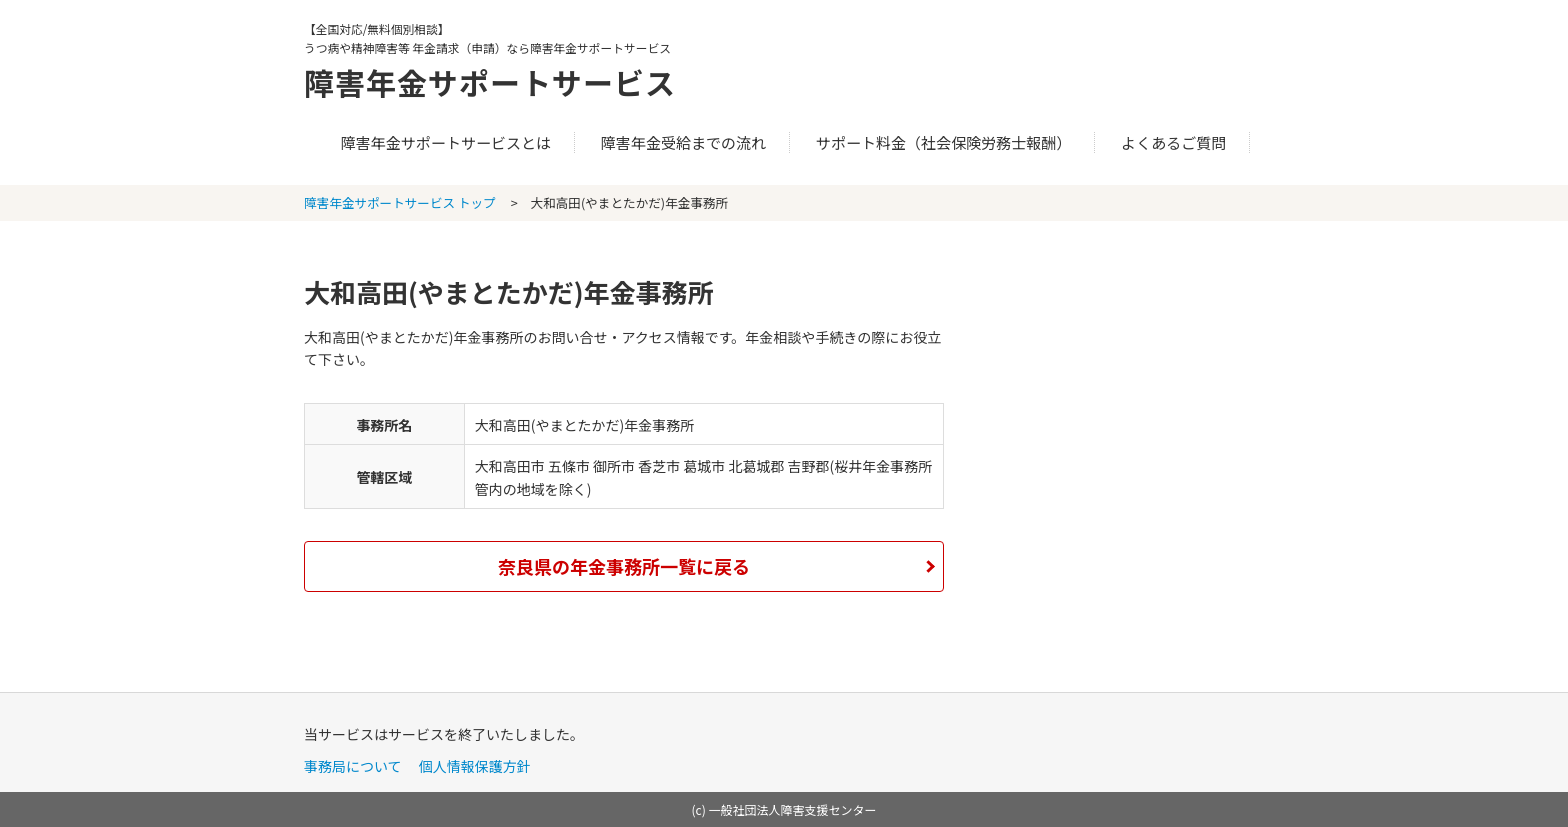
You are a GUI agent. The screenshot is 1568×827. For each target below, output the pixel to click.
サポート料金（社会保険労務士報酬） (944, 142)
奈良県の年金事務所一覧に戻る (624, 566)
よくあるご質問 (1173, 142)
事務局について (353, 766)
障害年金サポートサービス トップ (400, 202)
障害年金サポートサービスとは (446, 142)
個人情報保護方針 (475, 766)
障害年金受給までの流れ (683, 142)
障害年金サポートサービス (490, 82)
